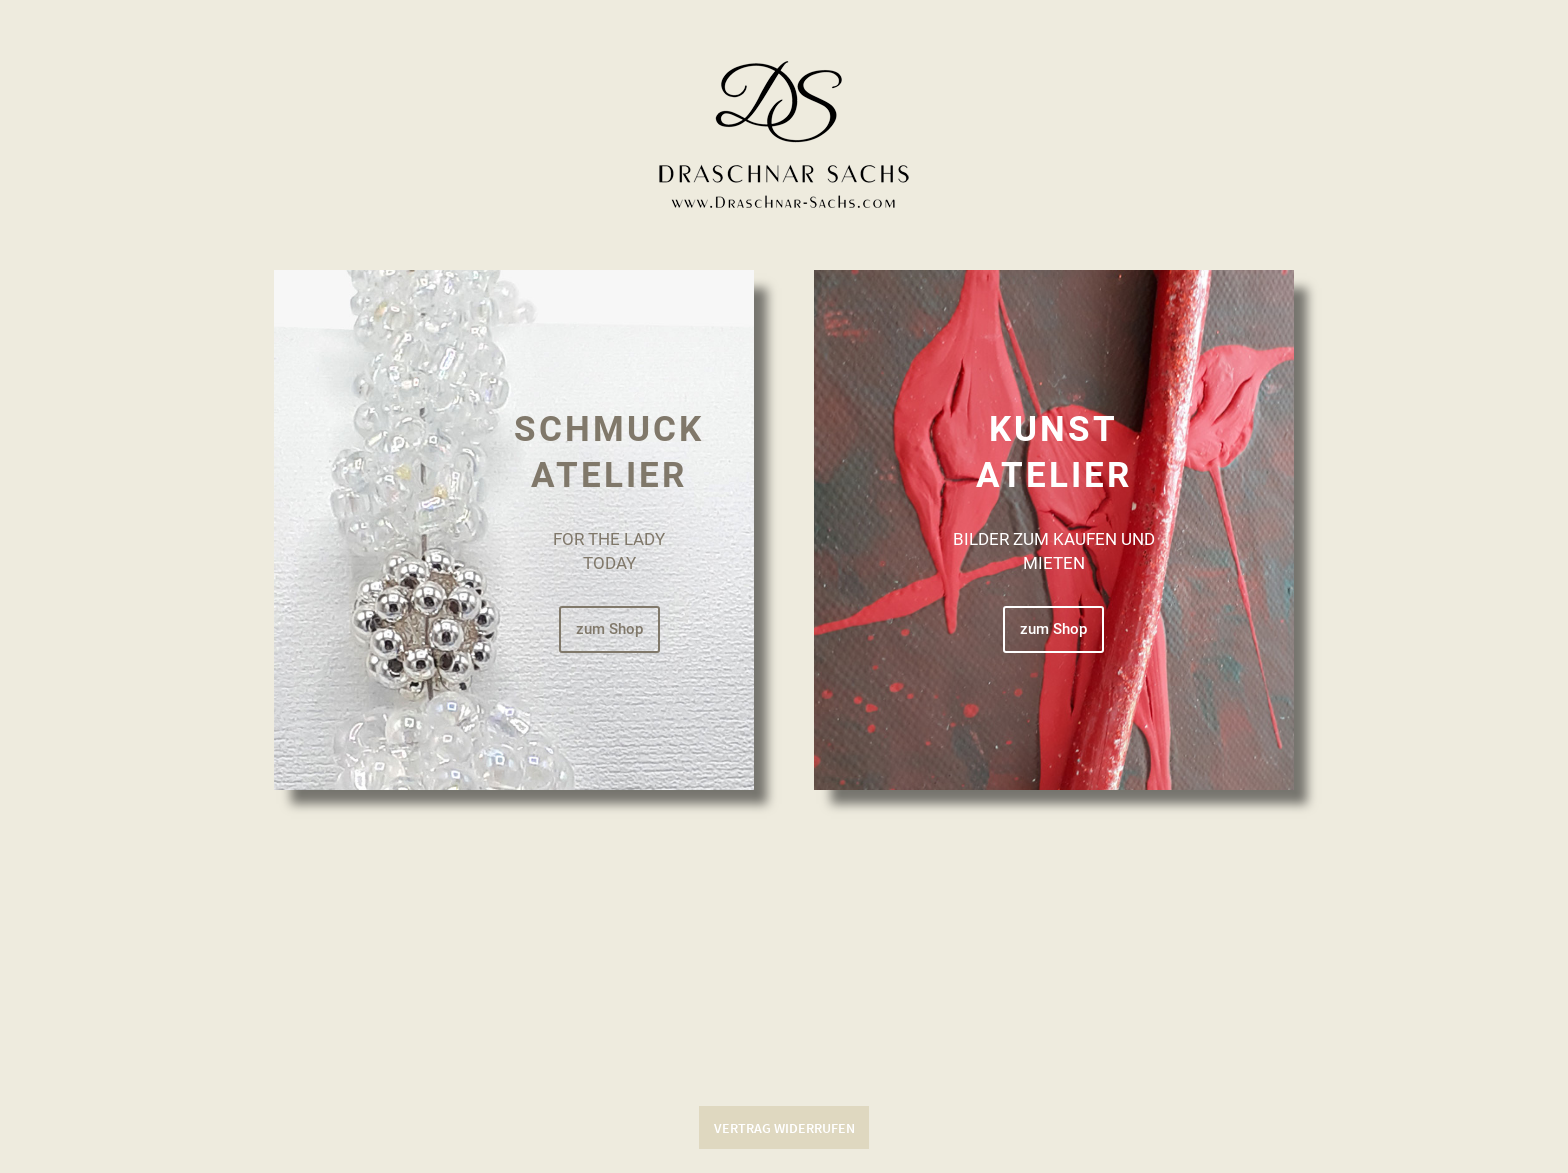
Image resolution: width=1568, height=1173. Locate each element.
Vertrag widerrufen (784, 1128)
